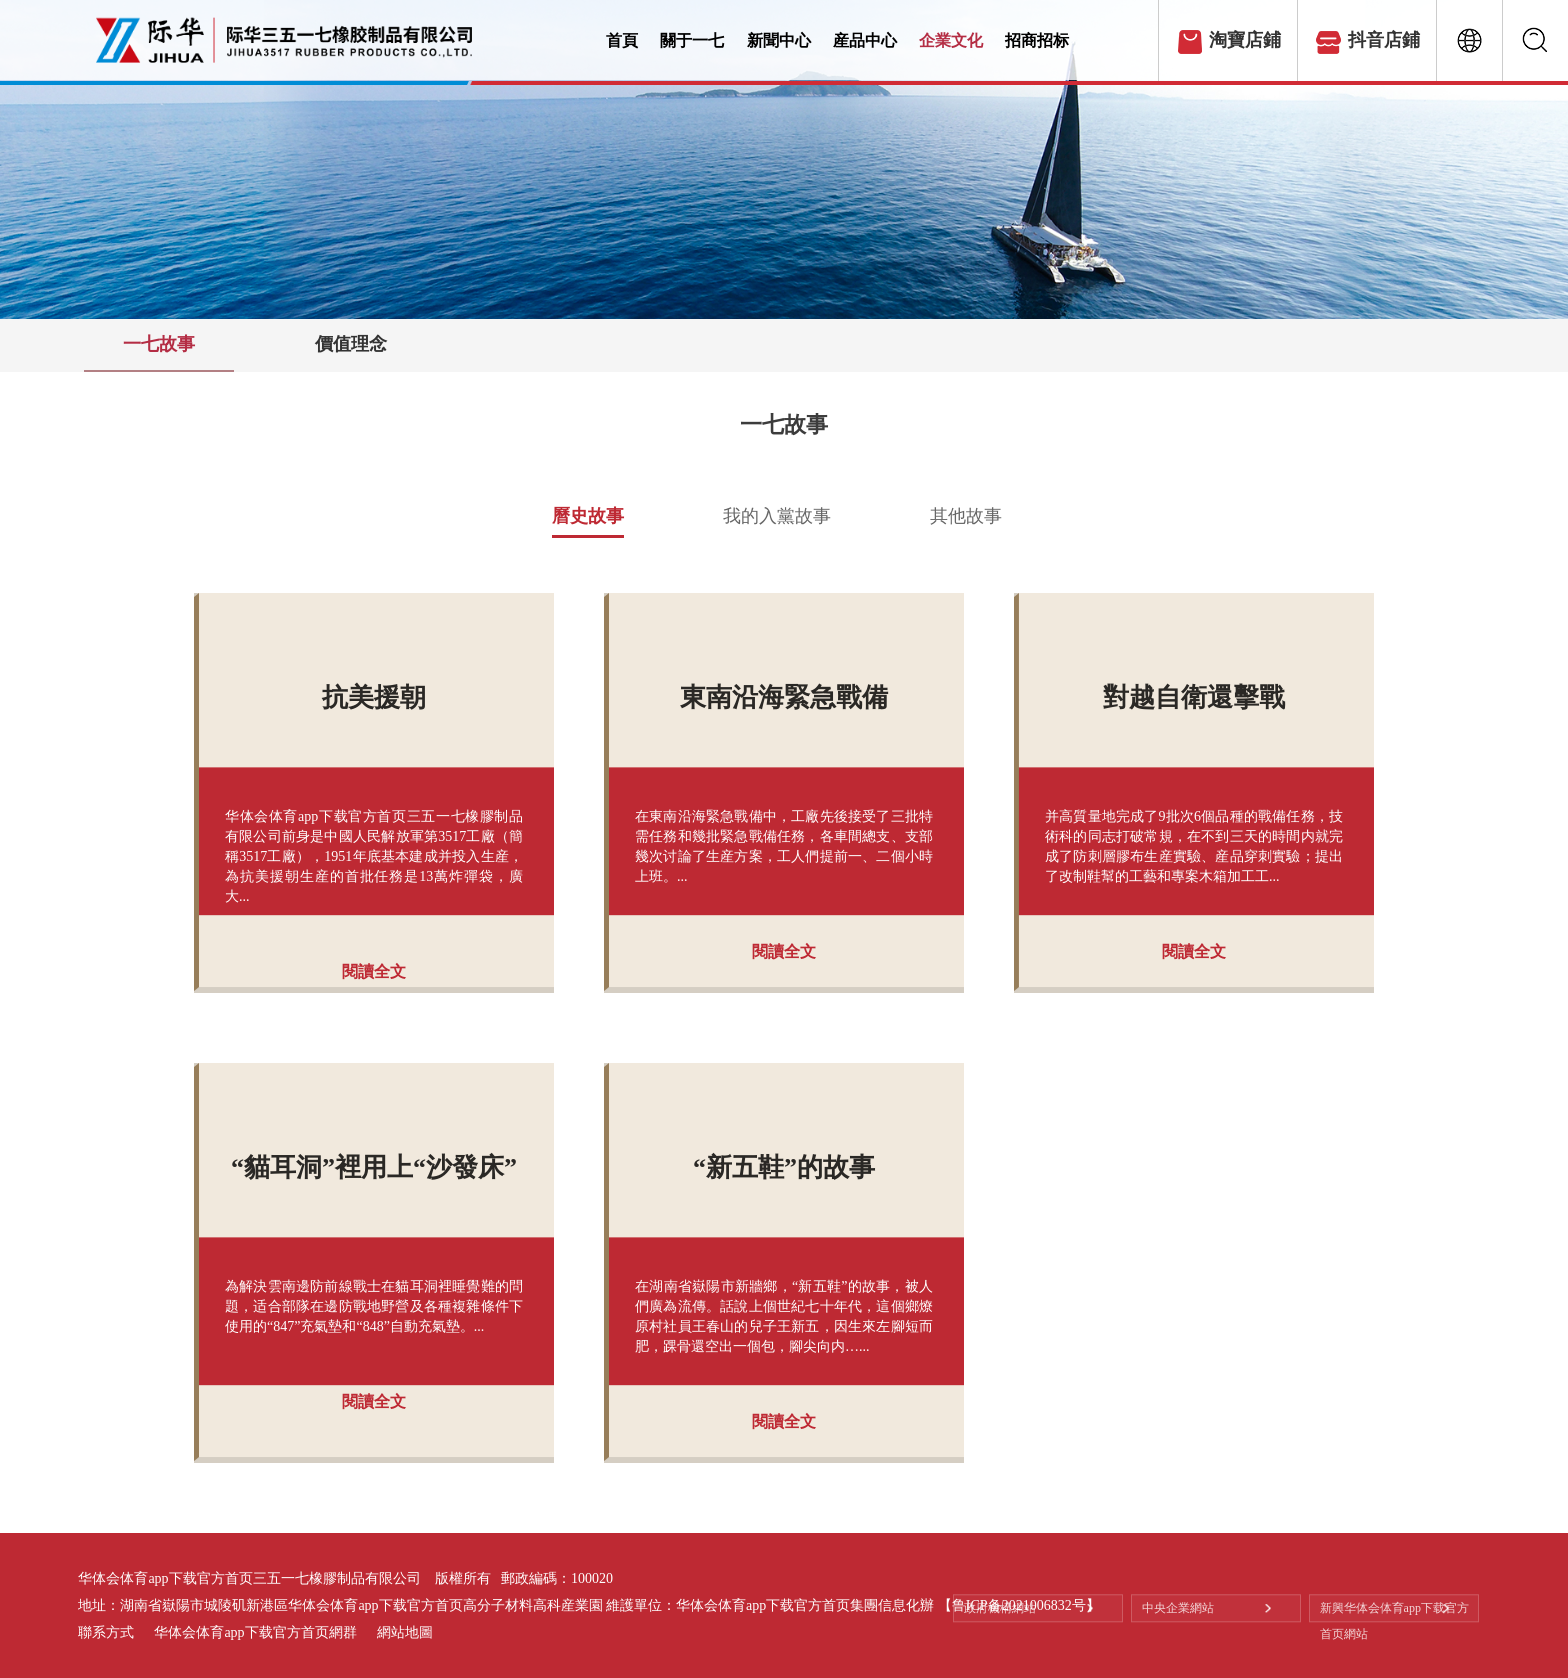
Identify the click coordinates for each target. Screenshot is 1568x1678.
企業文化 (983, 41)
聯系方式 (106, 1632)
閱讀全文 (374, 971)
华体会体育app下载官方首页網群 (255, 1632)
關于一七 (700, 41)
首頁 (624, 41)
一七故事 (159, 344)
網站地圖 (405, 1632)
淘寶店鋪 (1245, 40)
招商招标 (1077, 41)
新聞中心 (795, 41)
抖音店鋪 (1384, 40)
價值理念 (351, 344)
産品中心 (889, 41)
